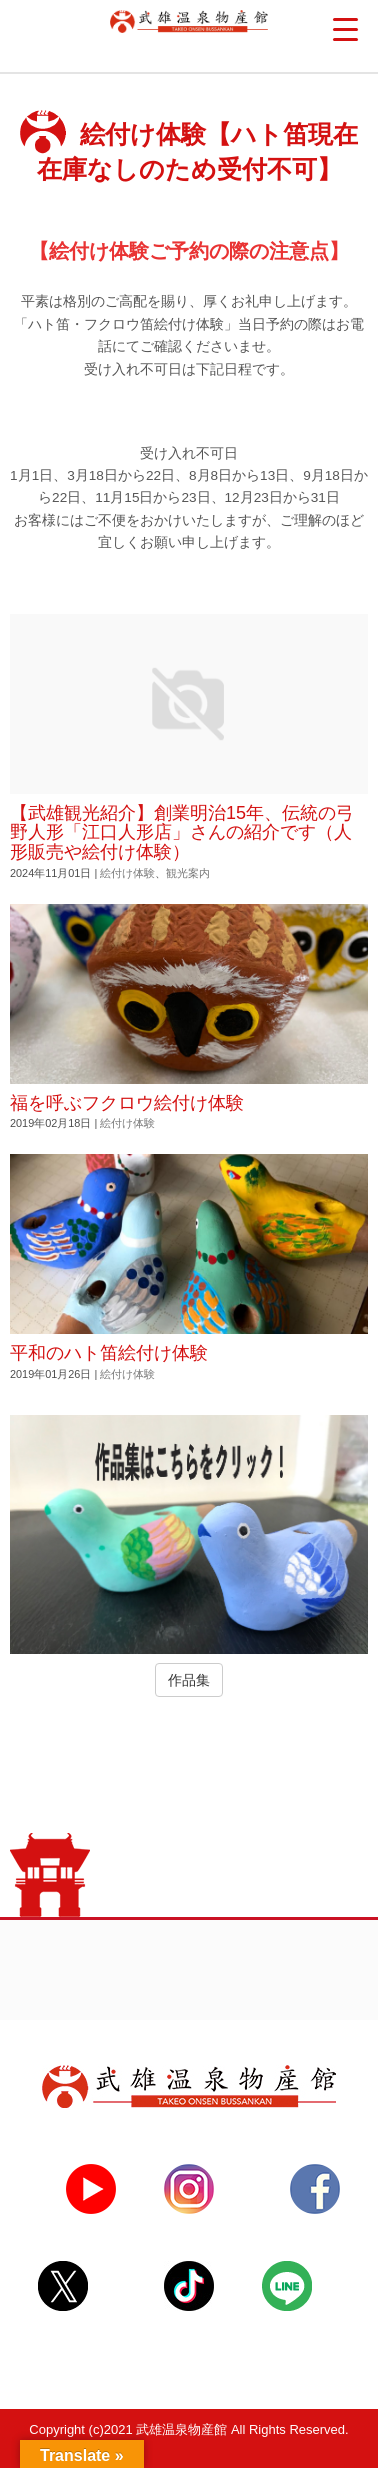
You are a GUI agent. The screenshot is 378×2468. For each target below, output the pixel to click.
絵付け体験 (127, 873)
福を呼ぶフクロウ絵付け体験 (127, 1103)
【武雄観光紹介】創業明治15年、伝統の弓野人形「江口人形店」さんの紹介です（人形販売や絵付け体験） (182, 833)
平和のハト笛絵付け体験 (109, 1353)
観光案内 (188, 873)
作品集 (189, 1680)
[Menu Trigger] (345, 30)
